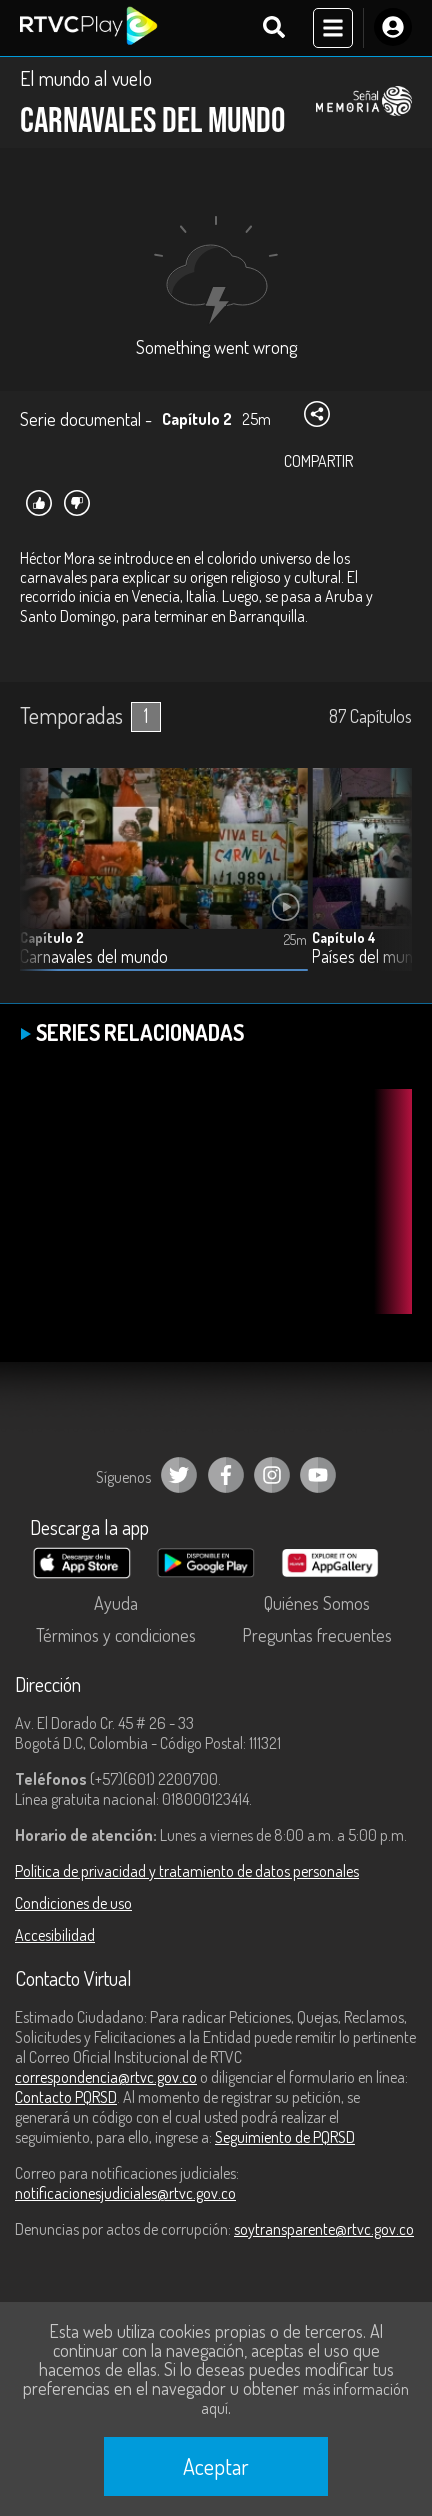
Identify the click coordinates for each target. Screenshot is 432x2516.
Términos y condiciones (116, 1635)
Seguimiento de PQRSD (285, 2137)
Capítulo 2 (52, 937)
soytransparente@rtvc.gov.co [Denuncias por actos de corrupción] (324, 2229)
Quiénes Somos (317, 1603)
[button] (387, 884)
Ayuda (116, 1603)
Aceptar (216, 2466)
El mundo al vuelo (86, 78)
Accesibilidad (55, 1935)
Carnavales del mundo (94, 956)
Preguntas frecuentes (317, 1635)
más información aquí (305, 2398)
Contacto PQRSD (66, 2097)
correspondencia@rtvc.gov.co (106, 2077)
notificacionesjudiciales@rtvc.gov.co (125, 2193)
